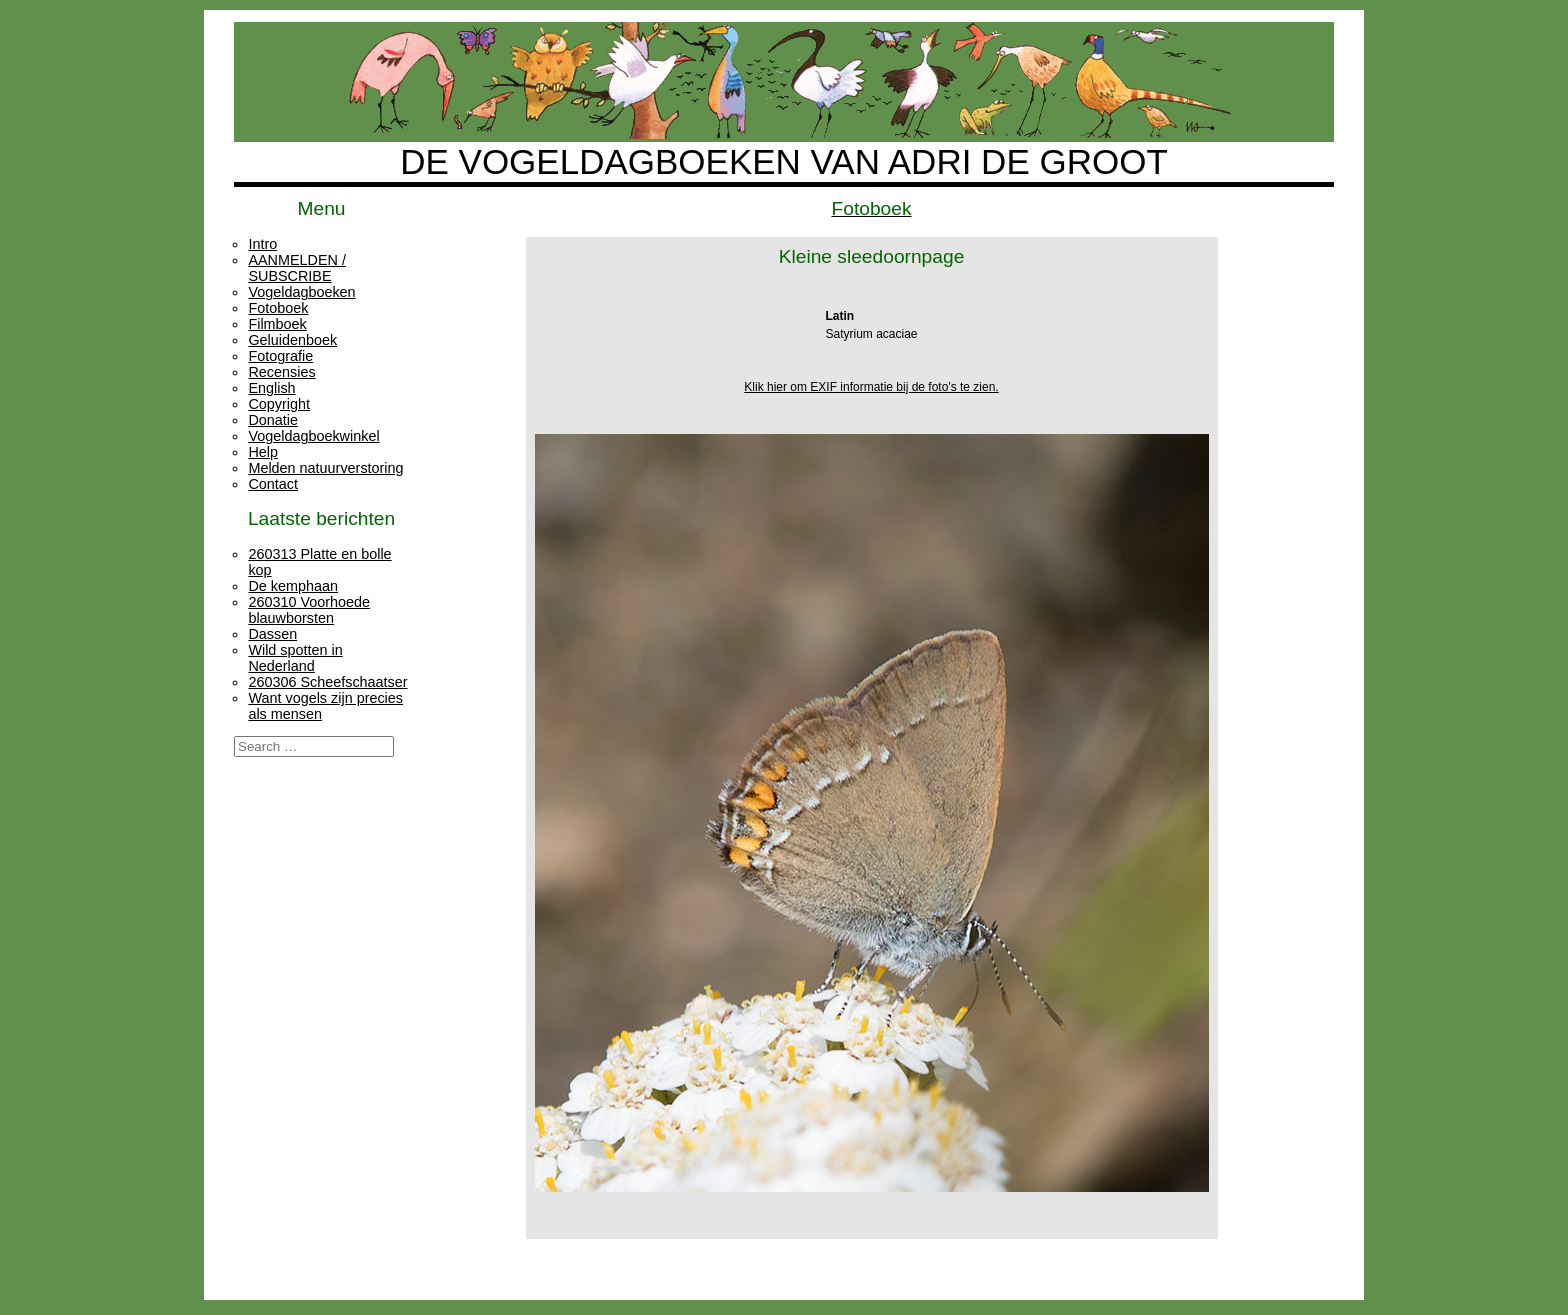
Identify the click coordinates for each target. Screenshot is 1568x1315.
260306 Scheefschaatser (327, 682)
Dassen (272, 634)
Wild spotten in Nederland (295, 658)
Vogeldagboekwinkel (313, 436)
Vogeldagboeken (301, 292)
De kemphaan (293, 586)
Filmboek (277, 324)
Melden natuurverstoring (325, 468)
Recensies (281, 372)
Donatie (273, 420)
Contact (273, 484)
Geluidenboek (292, 340)
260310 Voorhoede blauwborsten (309, 610)
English (271, 388)
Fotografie (280, 356)
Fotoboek (278, 308)
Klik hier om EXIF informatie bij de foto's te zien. (871, 387)
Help (263, 452)
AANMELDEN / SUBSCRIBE (297, 268)
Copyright (279, 404)
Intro (262, 244)
